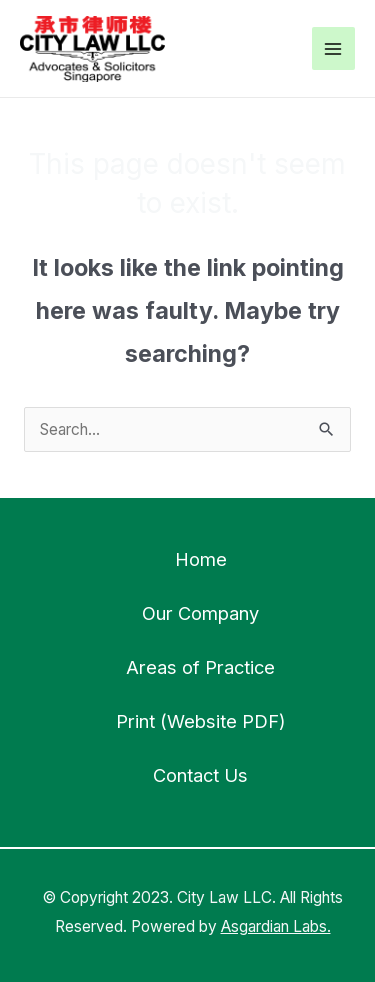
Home (201, 559)
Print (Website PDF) (201, 721)
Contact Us (200, 775)
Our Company (200, 613)
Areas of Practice (200, 667)
